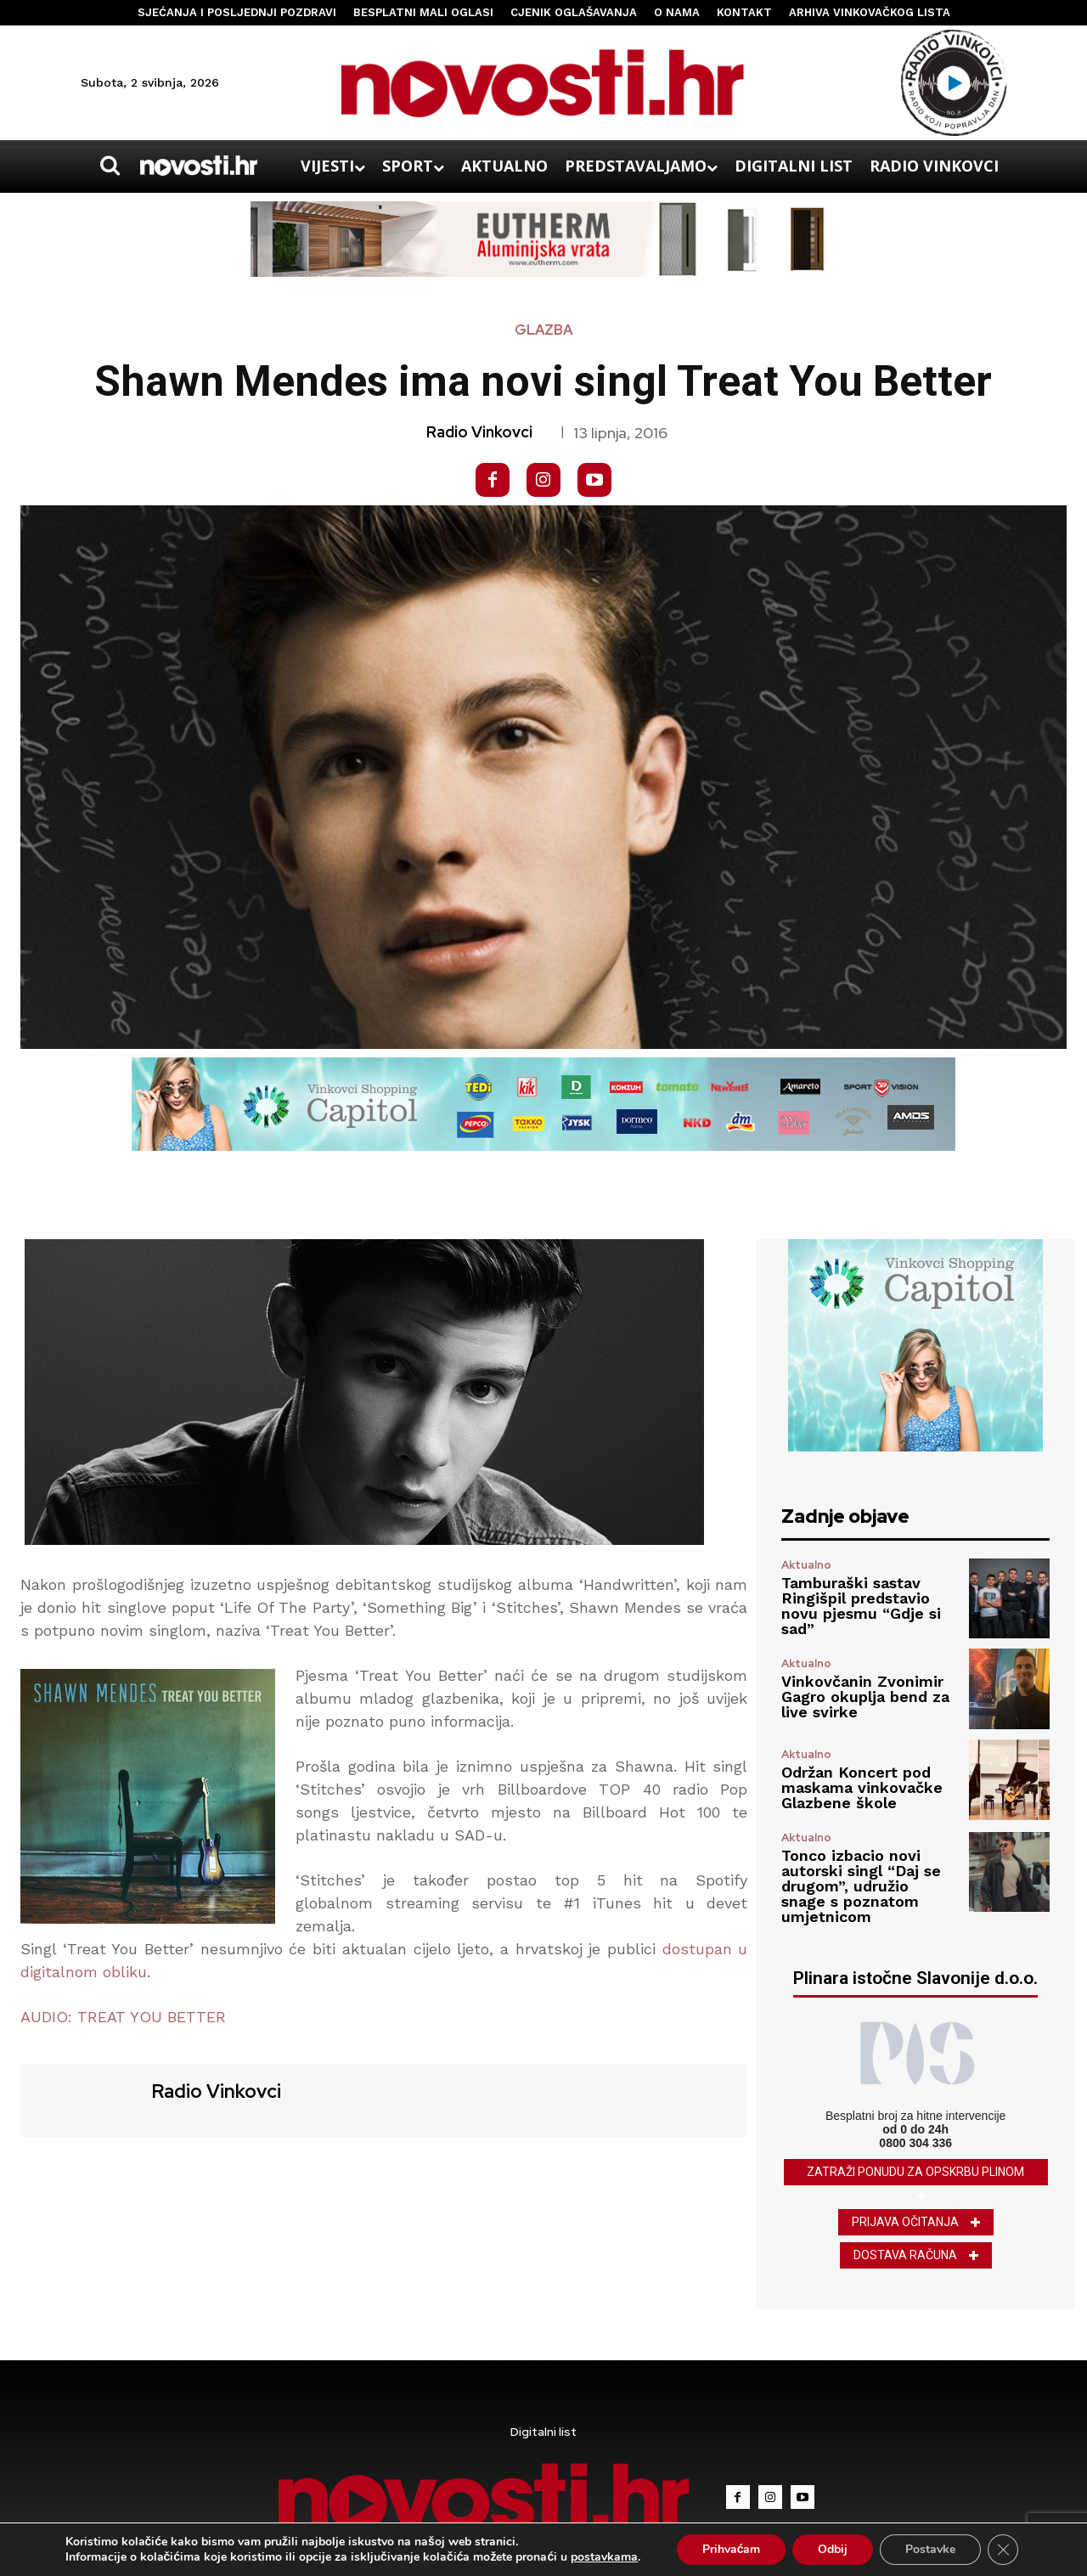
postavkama (604, 2557)
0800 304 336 (915, 2143)
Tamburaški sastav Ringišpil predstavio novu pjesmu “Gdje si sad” (861, 1605)
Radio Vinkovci (479, 432)
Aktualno (806, 1564)
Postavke (930, 2549)
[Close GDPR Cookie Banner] (1003, 2549)
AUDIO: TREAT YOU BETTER (123, 2017)
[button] (109, 165)
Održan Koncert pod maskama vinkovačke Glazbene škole (862, 1787)
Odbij (833, 2549)
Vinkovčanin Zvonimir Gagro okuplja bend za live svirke (865, 1696)
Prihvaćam (731, 2549)
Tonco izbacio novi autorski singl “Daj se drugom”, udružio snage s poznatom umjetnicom (861, 1885)
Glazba (543, 330)
